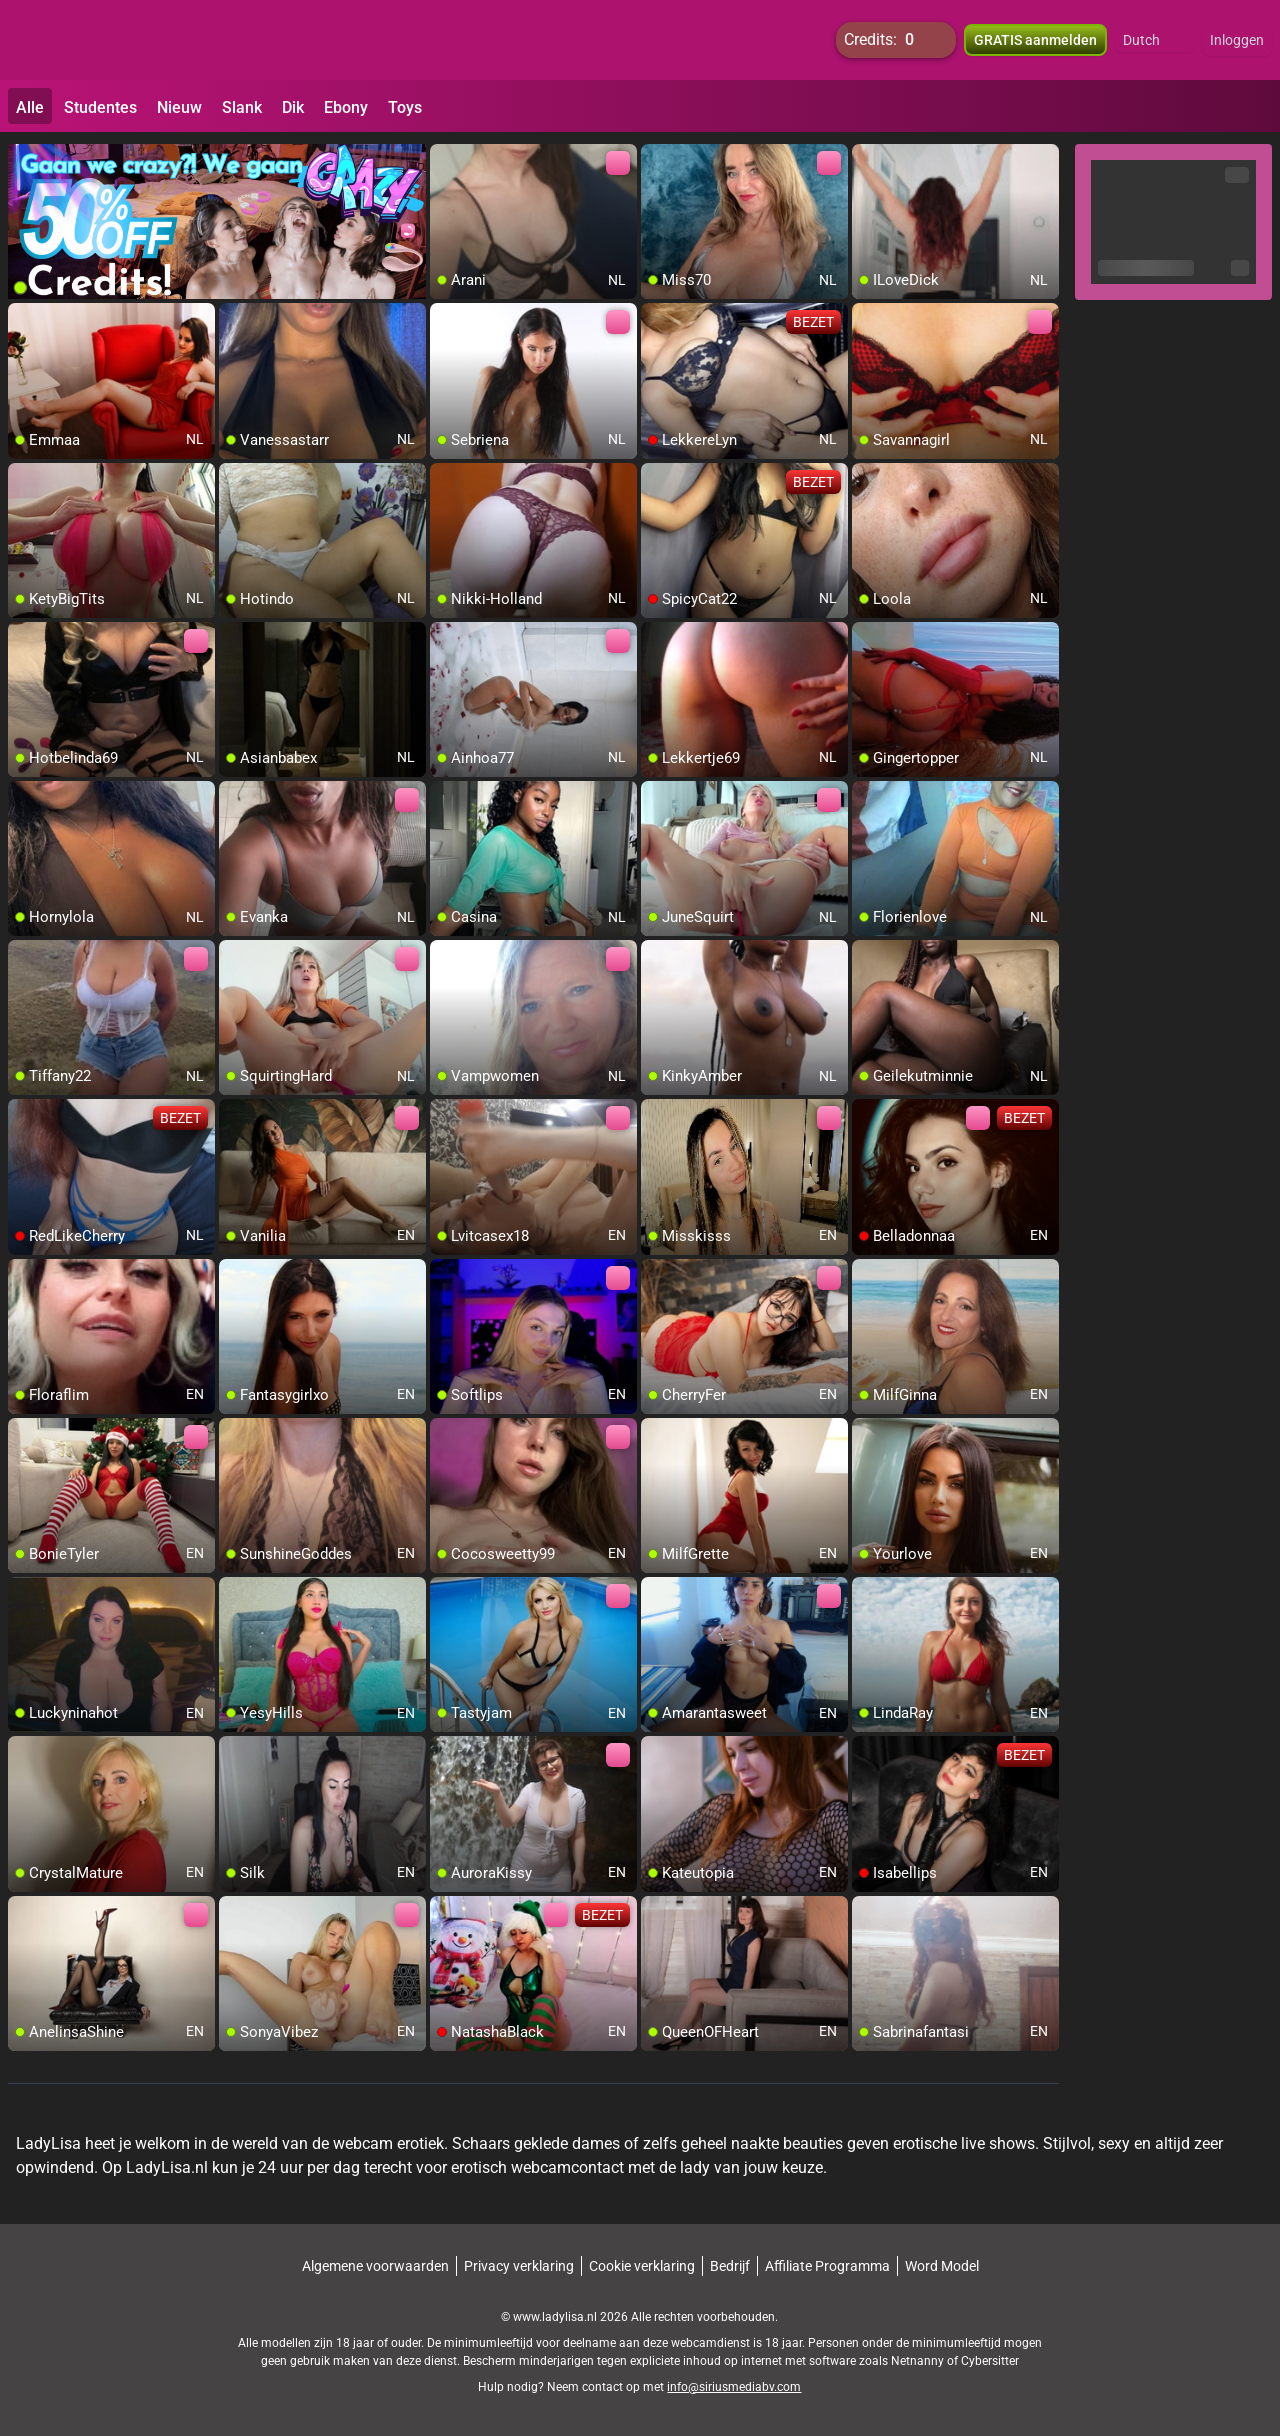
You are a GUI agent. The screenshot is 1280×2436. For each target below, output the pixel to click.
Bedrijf (730, 2266)
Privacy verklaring (519, 2266)
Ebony (346, 107)
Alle (30, 107)
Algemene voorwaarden (375, 2266)
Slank (242, 107)
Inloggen (1237, 40)
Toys (405, 107)
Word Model (942, 2266)
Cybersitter (990, 2361)
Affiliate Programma (827, 2266)
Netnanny (919, 2361)
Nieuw (179, 107)
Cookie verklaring (642, 2266)
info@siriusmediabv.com (734, 2387)
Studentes (100, 107)
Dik (293, 107)
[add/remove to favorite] (446, 160)
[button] (1154, 40)
